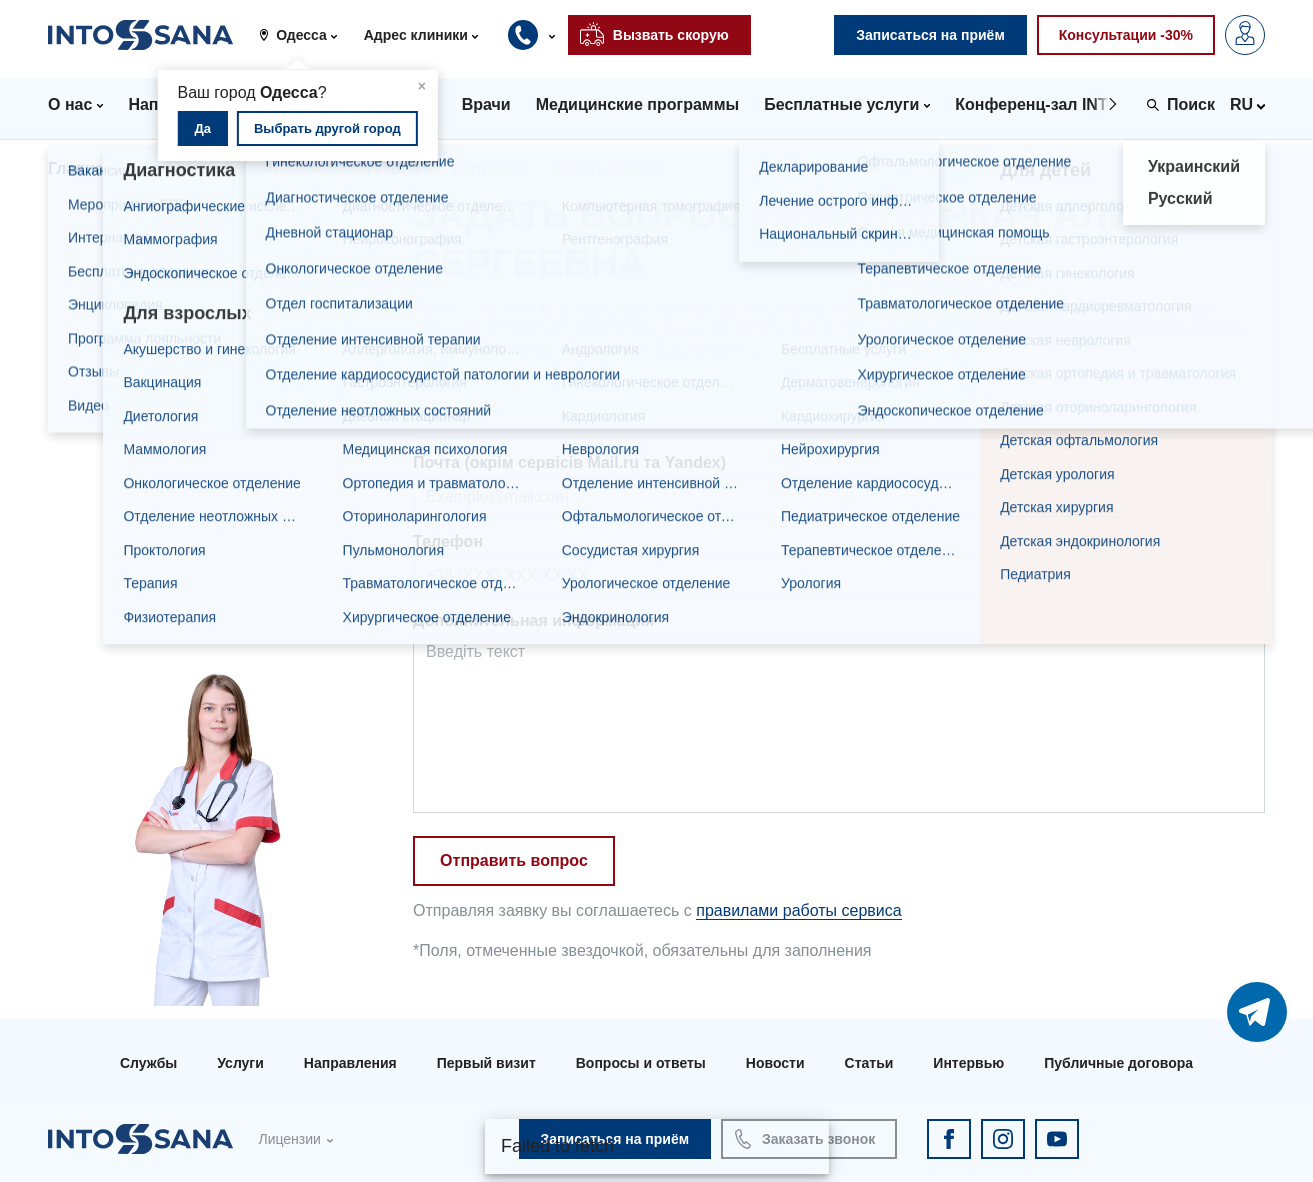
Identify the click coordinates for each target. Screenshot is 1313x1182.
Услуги (240, 1063)
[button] (305, 35)
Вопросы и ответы (641, 1063)
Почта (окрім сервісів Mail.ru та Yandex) (569, 462)
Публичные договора (1118, 1063)
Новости (775, 1063)
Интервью (968, 1063)
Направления (350, 1063)
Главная (80, 168)
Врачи (167, 168)
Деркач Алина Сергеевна (321, 168)
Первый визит (486, 1063)
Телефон (448, 541)
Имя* (432, 383)
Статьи (869, 1063)
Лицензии (289, 1139)
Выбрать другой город (327, 128)
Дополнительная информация (533, 620)
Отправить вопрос (514, 860)
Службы (148, 1063)
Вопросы (486, 168)
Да (203, 128)
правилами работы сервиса (798, 910)
